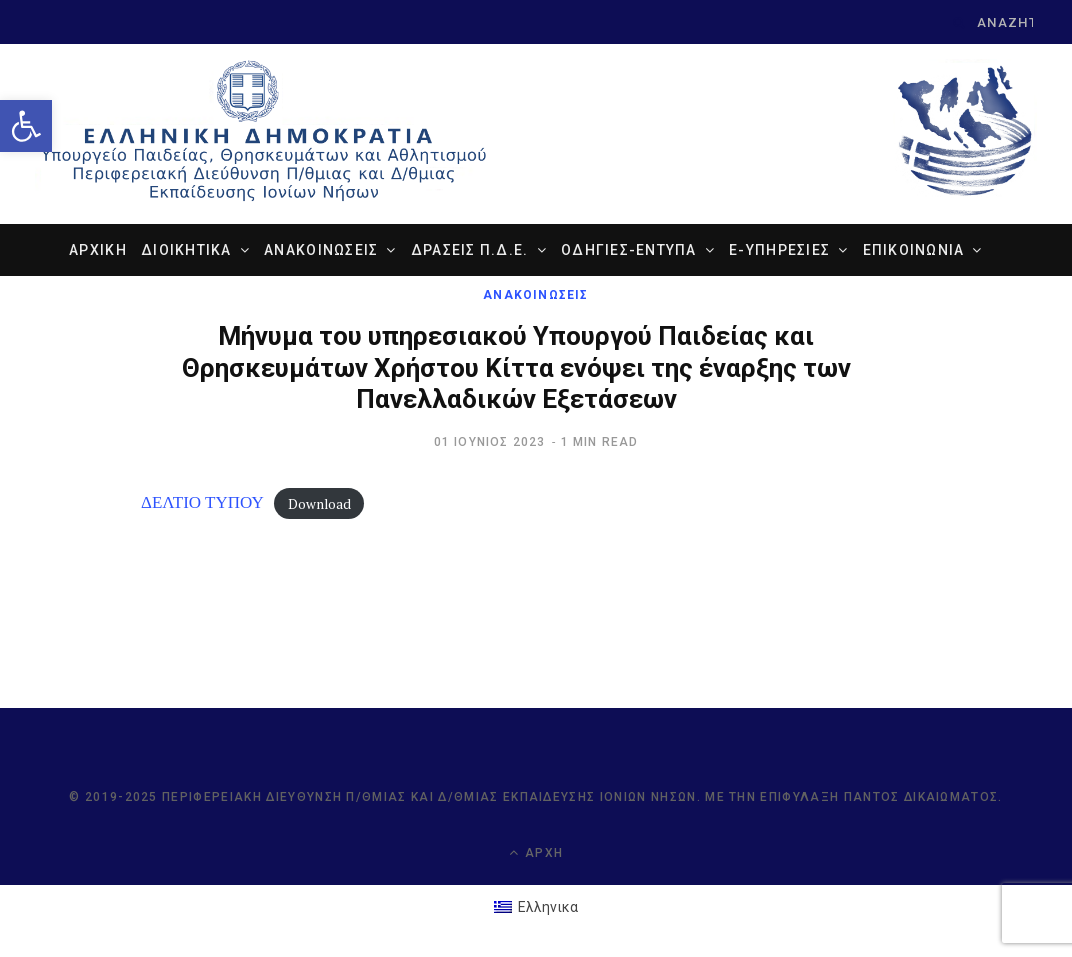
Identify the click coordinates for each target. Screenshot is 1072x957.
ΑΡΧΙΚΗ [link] (98, 250)
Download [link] (319, 503)
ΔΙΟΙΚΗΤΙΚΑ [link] (186, 250)
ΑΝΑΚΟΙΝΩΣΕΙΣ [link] (321, 250)
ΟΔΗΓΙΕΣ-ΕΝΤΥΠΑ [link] (629, 250)
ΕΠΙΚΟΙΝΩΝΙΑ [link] (914, 250)
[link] (26, 126)
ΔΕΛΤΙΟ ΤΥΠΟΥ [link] (202, 501)
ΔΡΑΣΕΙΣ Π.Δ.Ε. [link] (470, 250)
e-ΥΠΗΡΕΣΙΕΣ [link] (779, 250)
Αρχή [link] (536, 852)
